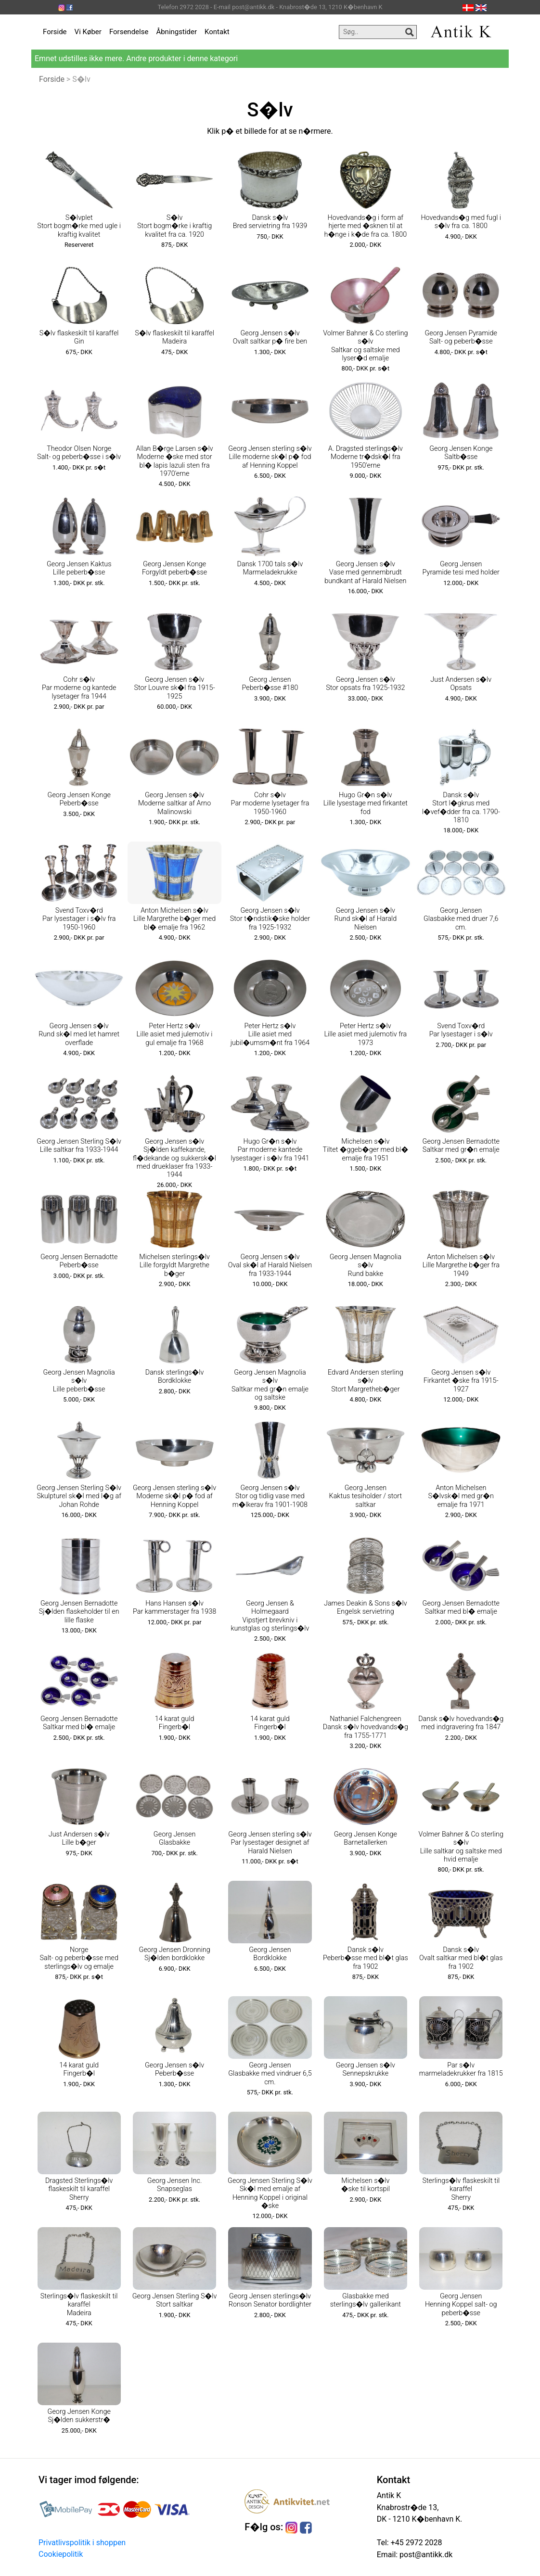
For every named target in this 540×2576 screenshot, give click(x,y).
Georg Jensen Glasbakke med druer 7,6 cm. (461, 918)
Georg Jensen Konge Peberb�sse (79, 799)
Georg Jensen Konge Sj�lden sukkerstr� (79, 2416)
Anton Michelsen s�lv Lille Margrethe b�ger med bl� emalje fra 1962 (174, 918)
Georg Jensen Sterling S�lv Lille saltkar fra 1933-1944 (79, 1145)
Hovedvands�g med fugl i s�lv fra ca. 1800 (461, 222)
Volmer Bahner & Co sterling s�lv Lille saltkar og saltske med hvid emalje (461, 1846)
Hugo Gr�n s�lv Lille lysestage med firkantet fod (365, 803)
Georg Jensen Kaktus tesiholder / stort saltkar (365, 1496)
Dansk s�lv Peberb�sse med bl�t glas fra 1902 (365, 1958)
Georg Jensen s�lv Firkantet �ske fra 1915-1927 (461, 1380)
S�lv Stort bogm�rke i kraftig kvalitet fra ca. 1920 (174, 226)
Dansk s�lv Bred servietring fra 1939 (270, 222)
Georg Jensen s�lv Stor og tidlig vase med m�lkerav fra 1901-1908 (270, 1496)
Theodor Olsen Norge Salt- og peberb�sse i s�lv (79, 453)
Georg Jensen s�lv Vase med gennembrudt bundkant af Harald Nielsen (365, 572)
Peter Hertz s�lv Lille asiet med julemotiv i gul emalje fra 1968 (175, 1034)
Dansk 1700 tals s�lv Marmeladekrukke (270, 568)
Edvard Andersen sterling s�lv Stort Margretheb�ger (365, 1380)
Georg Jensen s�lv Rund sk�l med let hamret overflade (79, 1034)
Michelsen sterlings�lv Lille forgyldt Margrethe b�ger (174, 1265)
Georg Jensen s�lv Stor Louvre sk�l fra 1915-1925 (174, 688)
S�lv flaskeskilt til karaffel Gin (79, 337)
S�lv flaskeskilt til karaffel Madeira (174, 337)
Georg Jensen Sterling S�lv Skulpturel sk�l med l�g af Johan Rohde (79, 1496)
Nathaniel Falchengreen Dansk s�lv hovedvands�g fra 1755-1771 (365, 1727)
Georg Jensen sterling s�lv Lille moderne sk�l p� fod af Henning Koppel (269, 457)
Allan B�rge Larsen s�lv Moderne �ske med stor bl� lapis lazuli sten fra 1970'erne (174, 461)
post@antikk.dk (425, 2554)
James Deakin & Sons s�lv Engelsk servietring (365, 1607)
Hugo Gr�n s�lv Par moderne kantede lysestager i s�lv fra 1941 (270, 1149)
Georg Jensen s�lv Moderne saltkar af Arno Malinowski (174, 803)
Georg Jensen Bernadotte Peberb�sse (78, 1261)
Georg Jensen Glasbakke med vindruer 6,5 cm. (270, 2073)
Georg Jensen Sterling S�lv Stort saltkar (174, 2300)
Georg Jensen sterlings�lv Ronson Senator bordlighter (270, 2300)
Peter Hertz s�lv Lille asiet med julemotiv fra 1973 (365, 1034)
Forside (55, 31)
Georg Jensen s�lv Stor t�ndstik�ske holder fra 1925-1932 (270, 918)
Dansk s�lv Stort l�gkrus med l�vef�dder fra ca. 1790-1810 (461, 807)
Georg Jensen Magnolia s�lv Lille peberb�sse (79, 1380)
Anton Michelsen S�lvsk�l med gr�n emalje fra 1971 (461, 1496)
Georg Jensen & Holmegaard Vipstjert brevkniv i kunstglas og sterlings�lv (270, 1615)
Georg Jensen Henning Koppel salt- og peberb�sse (461, 2304)
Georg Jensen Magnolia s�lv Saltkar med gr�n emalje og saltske (270, 1385)
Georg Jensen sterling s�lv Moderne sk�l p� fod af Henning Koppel (174, 1496)
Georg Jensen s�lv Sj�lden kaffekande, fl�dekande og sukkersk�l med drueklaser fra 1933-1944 (174, 1158)
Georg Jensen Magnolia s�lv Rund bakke (365, 1265)
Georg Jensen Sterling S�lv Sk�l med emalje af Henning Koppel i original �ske (270, 2193)
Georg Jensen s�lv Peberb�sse (174, 2069)
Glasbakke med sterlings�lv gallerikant (365, 2300)
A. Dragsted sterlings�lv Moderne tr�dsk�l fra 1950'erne (365, 457)
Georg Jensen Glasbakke (174, 1838)
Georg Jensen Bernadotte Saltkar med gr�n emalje (461, 1145)
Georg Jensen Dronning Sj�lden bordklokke (174, 1954)
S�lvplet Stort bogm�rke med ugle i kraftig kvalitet (79, 226)
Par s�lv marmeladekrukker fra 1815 (461, 2069)
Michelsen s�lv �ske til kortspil (365, 2185)
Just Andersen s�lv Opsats (460, 684)
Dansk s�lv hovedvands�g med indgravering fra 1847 (460, 1723)
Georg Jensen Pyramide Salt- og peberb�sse (461, 337)
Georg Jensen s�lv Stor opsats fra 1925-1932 (365, 684)
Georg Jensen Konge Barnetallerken (365, 1838)
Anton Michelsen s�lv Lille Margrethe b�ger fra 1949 (461, 1265)
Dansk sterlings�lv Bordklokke (174, 1376)
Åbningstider (176, 31)
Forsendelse (129, 31)
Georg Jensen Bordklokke (270, 1954)
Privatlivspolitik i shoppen (82, 2542)
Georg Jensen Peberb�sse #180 (270, 684)
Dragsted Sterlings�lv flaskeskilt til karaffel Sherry (79, 2189)
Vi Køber (88, 31)
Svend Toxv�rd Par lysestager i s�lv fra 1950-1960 (79, 918)
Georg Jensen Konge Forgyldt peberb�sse (174, 568)
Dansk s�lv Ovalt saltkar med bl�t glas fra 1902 (461, 1958)
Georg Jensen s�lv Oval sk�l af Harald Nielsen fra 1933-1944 (270, 1265)
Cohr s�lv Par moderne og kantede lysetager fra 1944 (79, 688)
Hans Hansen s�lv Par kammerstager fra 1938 (174, 1607)
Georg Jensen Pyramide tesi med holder (461, 568)
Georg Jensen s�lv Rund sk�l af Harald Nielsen (365, 918)
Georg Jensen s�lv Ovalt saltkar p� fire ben (270, 337)
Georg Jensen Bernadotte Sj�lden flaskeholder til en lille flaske (79, 1611)
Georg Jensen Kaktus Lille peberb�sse (79, 568)
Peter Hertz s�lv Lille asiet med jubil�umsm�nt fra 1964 (270, 1034)
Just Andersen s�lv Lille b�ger (79, 1838)
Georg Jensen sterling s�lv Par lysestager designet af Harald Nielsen (269, 1842)
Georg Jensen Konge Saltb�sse (460, 453)
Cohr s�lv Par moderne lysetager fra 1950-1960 (270, 803)
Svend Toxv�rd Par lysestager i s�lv (461, 1030)
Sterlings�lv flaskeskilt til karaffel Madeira (79, 2304)
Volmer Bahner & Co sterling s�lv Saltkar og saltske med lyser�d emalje (365, 345)
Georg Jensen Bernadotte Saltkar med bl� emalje (461, 1607)
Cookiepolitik (61, 2554)
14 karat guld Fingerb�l (174, 1723)
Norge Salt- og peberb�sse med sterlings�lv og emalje (78, 1958)
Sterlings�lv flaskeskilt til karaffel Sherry (461, 2189)
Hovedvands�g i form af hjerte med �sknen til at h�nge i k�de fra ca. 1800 (365, 226)
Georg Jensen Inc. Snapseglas (174, 2185)
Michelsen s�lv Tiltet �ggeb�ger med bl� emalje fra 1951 (366, 1149)
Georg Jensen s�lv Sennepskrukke (365, 2069)
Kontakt (217, 31)
